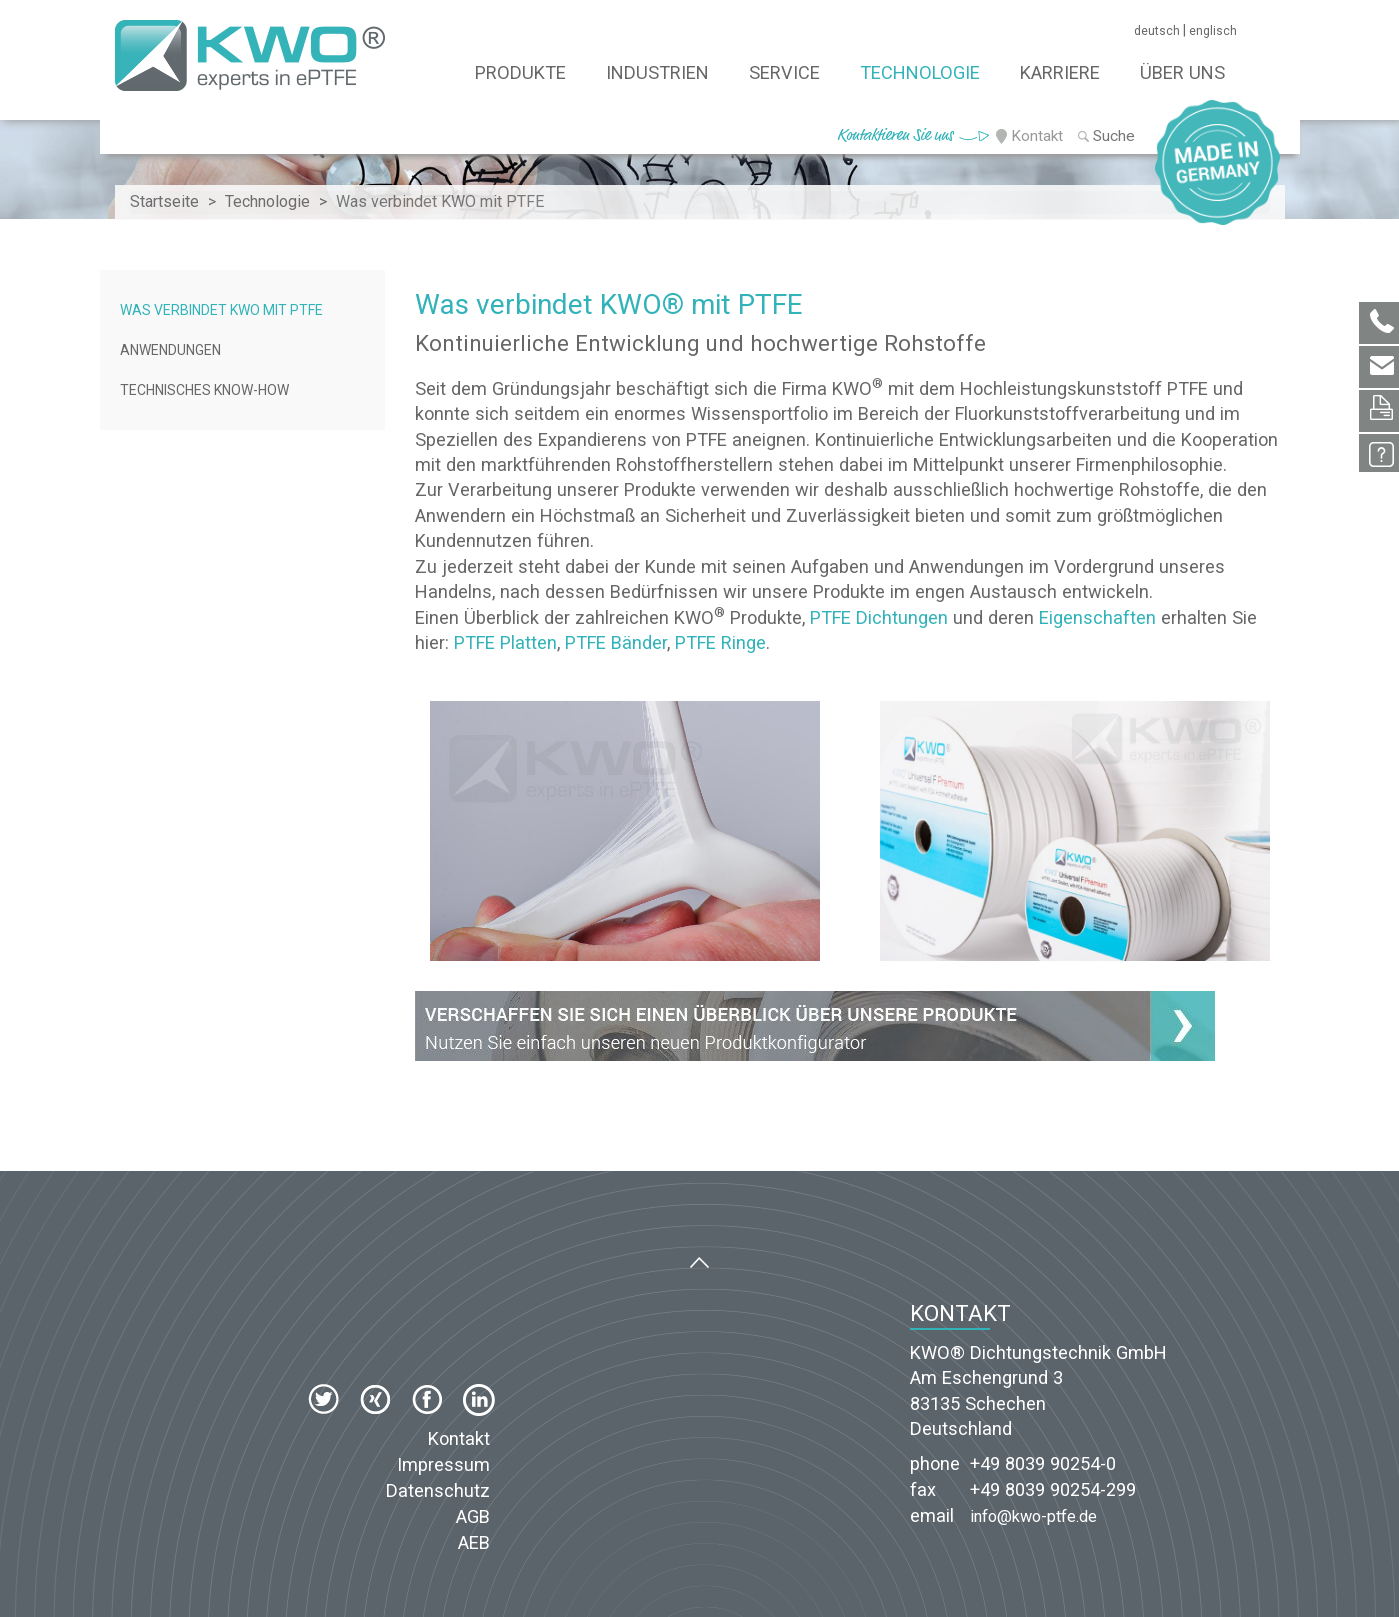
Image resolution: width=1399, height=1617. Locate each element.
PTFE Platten (505, 642)
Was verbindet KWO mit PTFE (221, 310)
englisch (1213, 31)
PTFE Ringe (720, 642)
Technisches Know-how (204, 390)
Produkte (520, 72)
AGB (473, 1516)
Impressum (443, 1464)
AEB (474, 1542)
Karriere (1060, 72)
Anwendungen (170, 350)
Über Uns (1182, 72)
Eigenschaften (1097, 617)
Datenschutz (438, 1490)
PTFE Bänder (616, 642)
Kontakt (1037, 136)
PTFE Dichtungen (879, 617)
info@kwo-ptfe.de (1033, 1516)
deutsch (1157, 31)
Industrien (657, 72)
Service (784, 72)
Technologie (920, 72)
